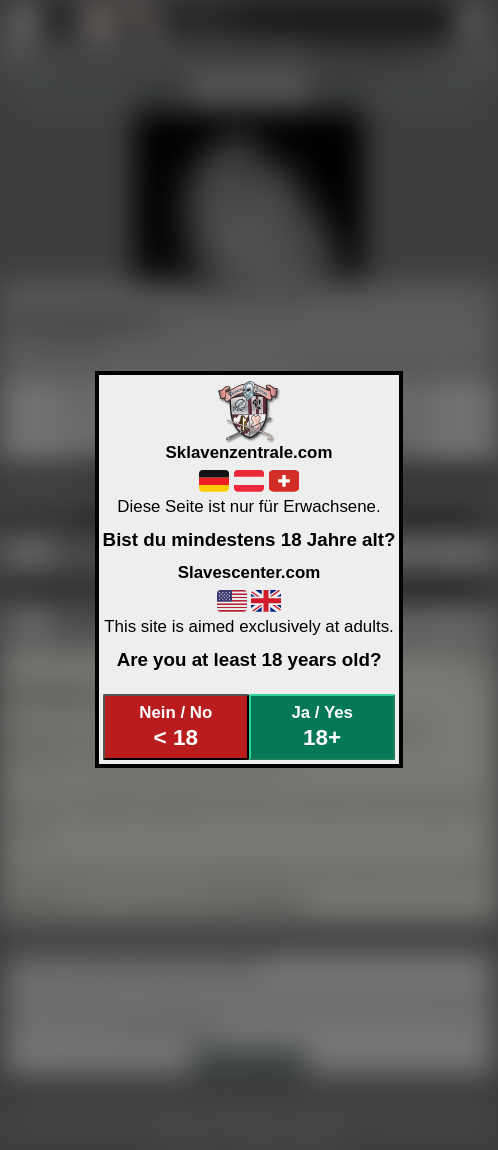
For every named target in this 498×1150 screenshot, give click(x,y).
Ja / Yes (321, 726)
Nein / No (175, 726)
